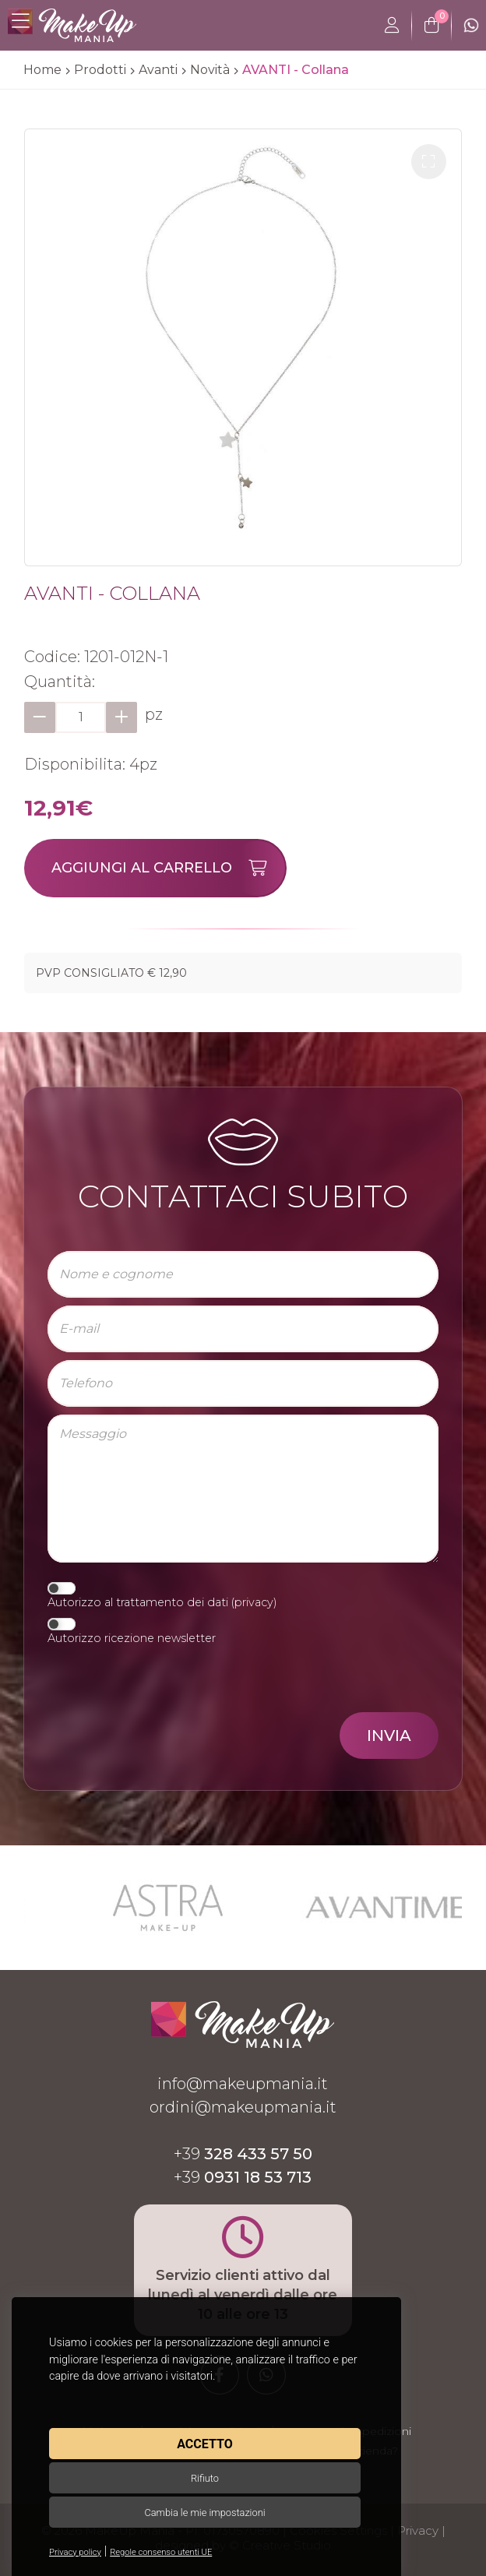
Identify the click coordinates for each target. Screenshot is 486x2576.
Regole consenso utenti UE (161, 2552)
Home (42, 69)
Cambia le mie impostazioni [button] (204, 2512)
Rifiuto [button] (205, 2478)
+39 (243, 2153)
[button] (428, 161)
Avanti (158, 69)
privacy (253, 1602)
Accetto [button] (204, 2444)
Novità (210, 69)
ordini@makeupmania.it (243, 2107)
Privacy (417, 2530)
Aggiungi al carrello (168, 868)
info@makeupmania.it (242, 2083)
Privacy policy (75, 2552)
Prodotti (100, 69)
